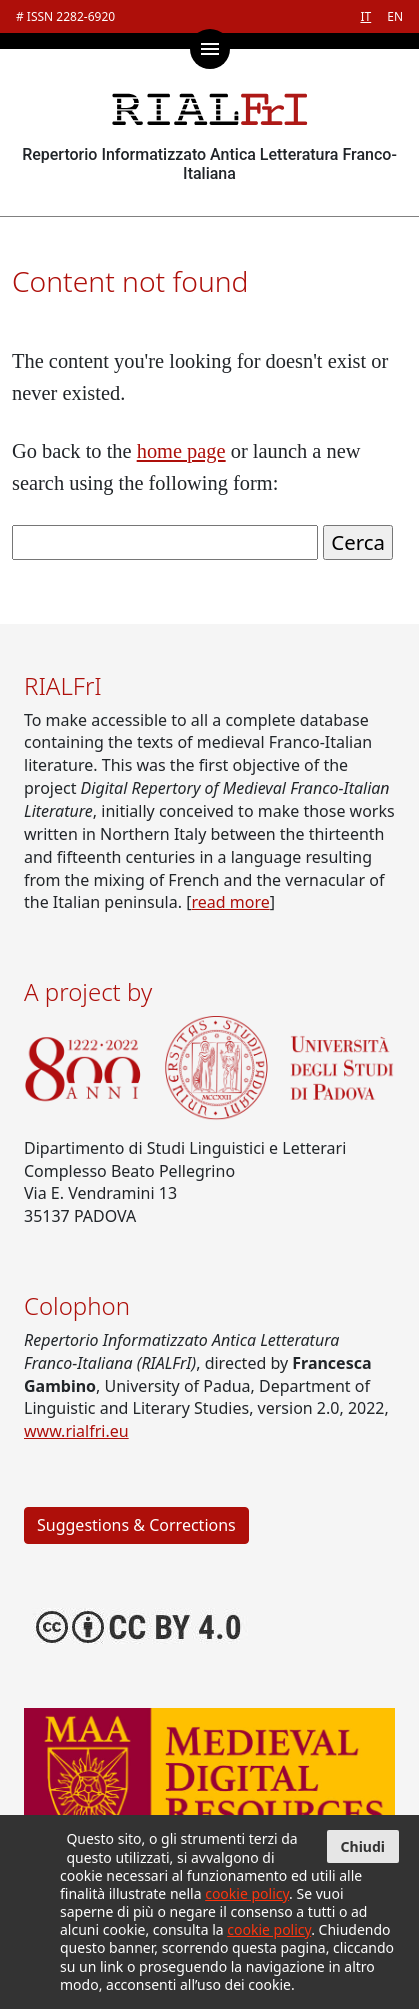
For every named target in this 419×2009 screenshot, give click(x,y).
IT (365, 16)
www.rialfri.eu (76, 1431)
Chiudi (363, 1846)
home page (181, 451)
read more (230, 902)
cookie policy (247, 1893)
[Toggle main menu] (210, 49)
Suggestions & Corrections (136, 1525)
